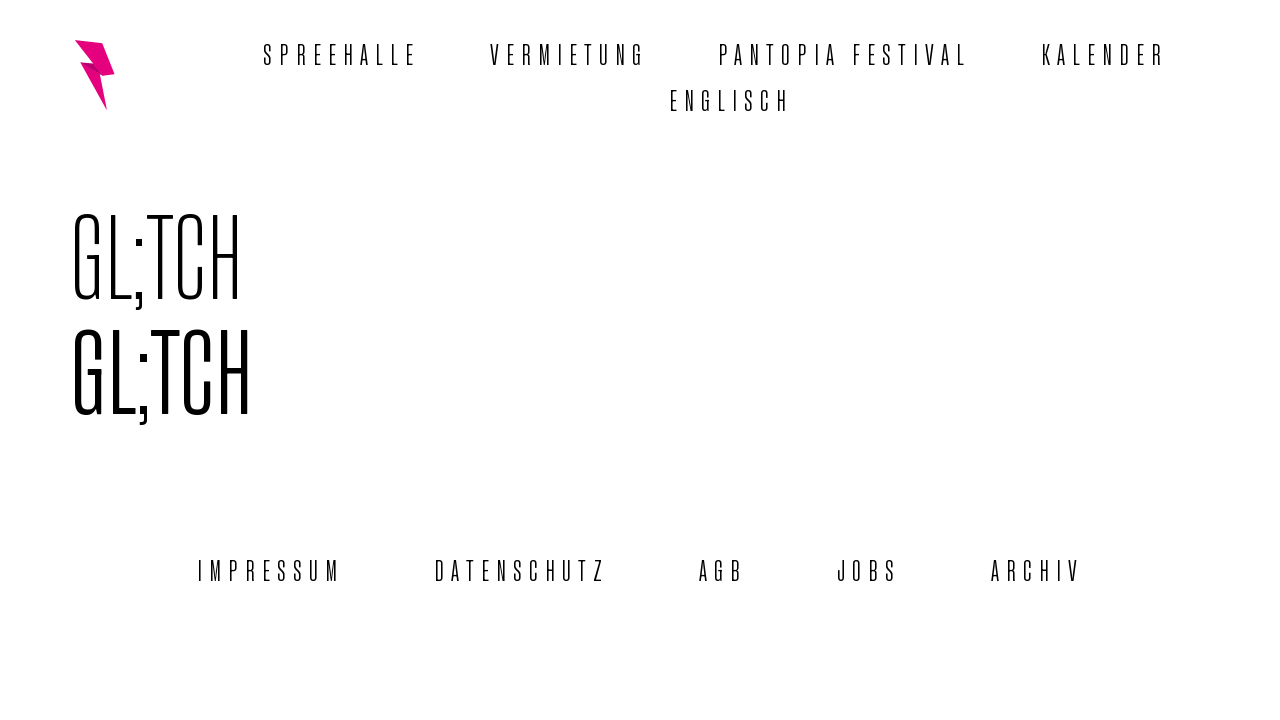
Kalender (1104, 52)
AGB (723, 568)
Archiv (1037, 568)
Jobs (869, 568)
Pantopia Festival (844, 52)
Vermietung (569, 52)
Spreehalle (341, 52)
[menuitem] (731, 98)
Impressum (270, 568)
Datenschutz (521, 568)
